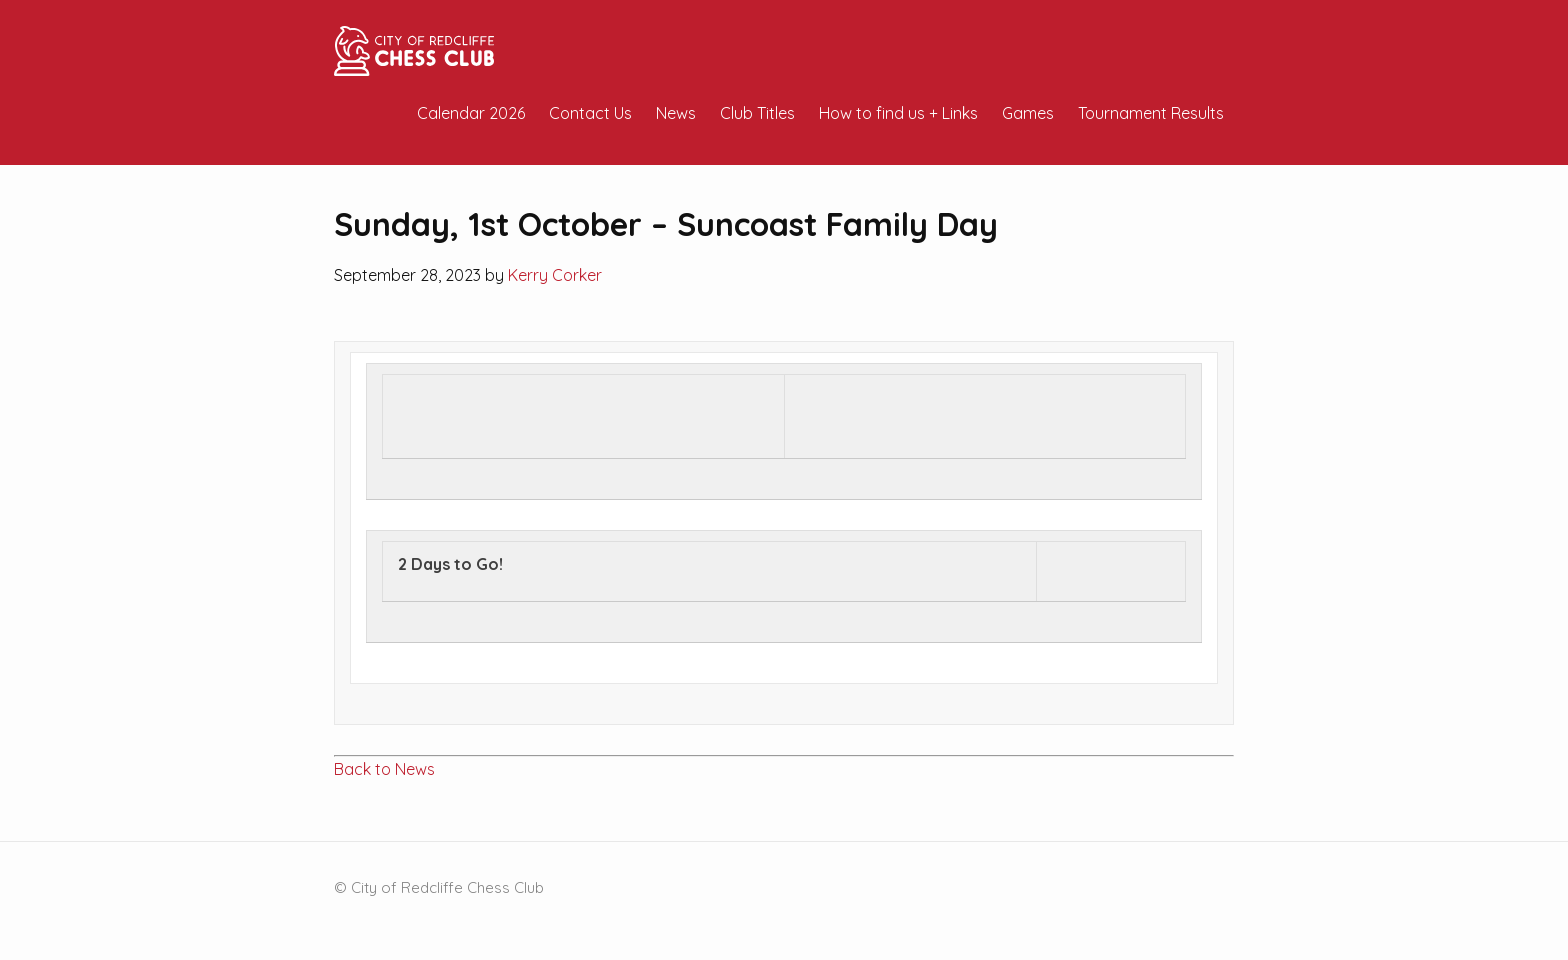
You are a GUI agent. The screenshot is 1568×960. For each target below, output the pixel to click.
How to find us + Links (898, 113)
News (676, 113)
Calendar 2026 (471, 113)
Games (1028, 113)
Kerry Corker (555, 275)
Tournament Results (1151, 113)
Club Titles (757, 113)
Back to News (384, 769)
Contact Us (590, 113)
